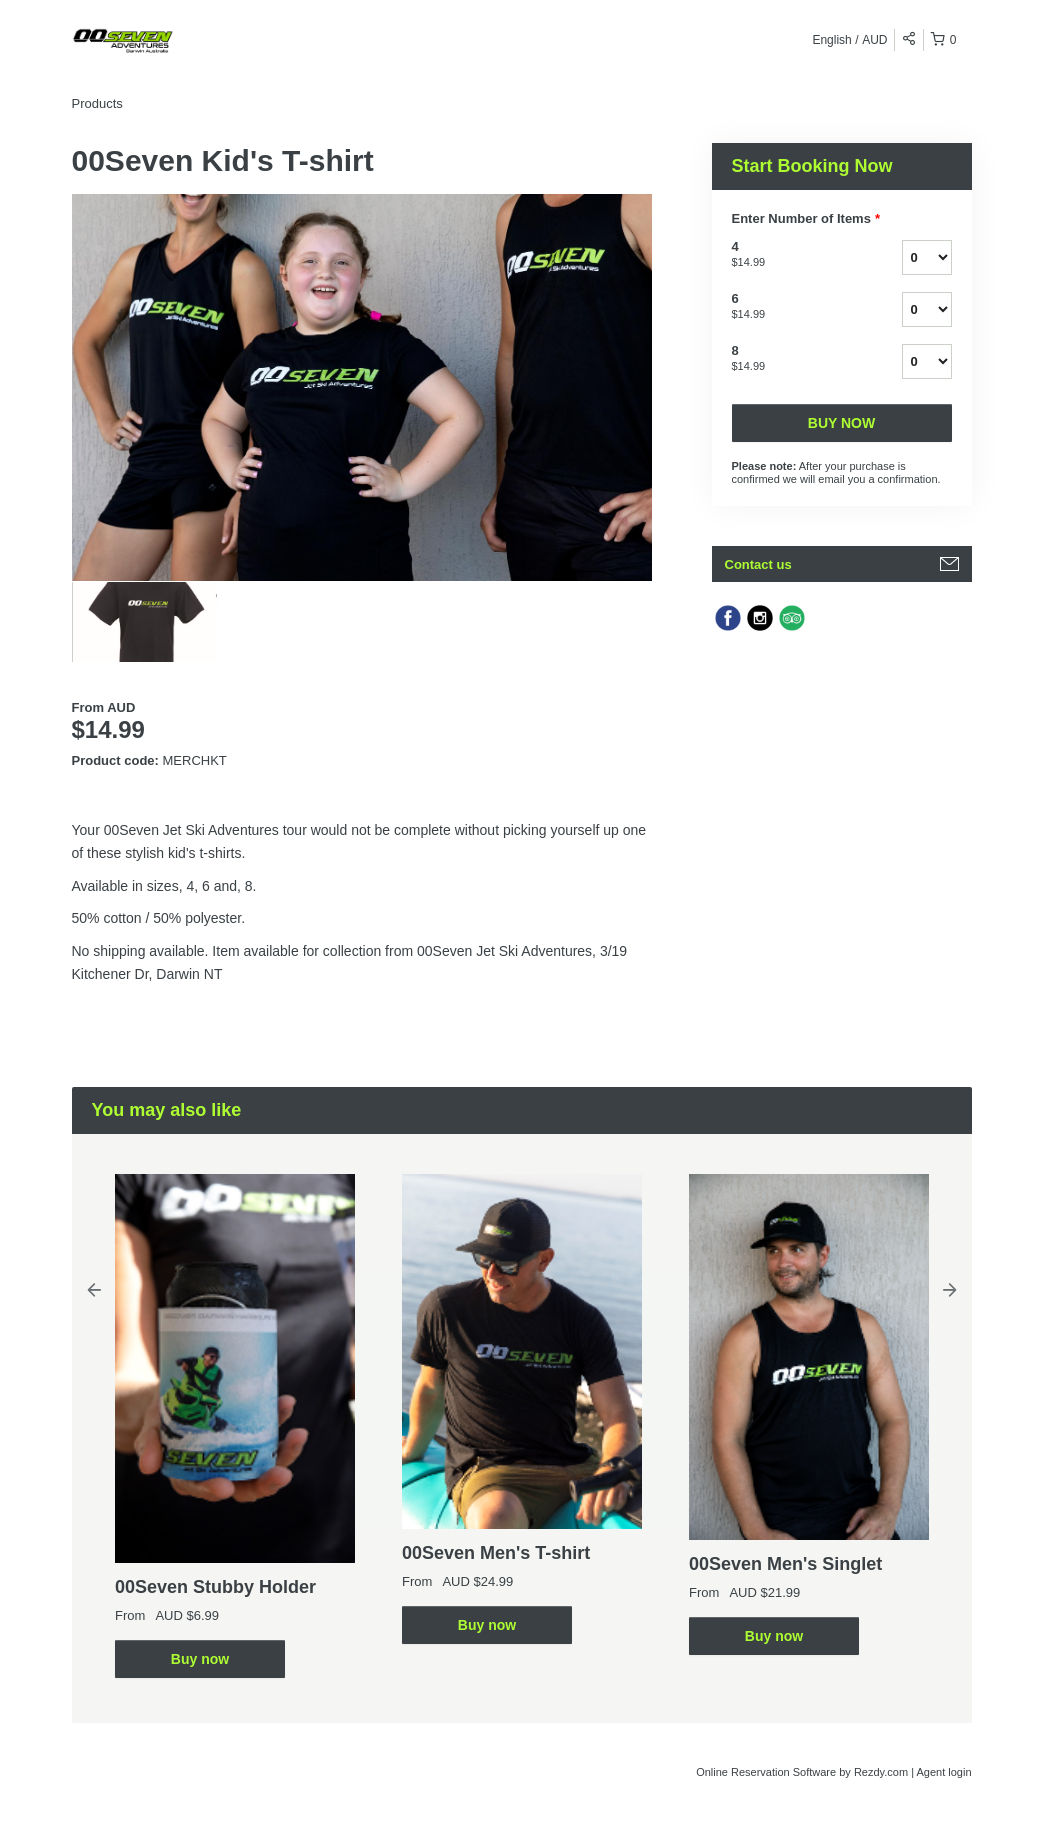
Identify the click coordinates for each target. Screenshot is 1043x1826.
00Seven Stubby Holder (215, 1587)
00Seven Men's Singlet (785, 1564)
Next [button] (950, 1289)
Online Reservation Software (766, 1772)
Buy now (841, 423)
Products (97, 103)
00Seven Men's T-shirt (496, 1553)
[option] (144, 622)
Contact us (758, 564)
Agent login (943, 1772)
